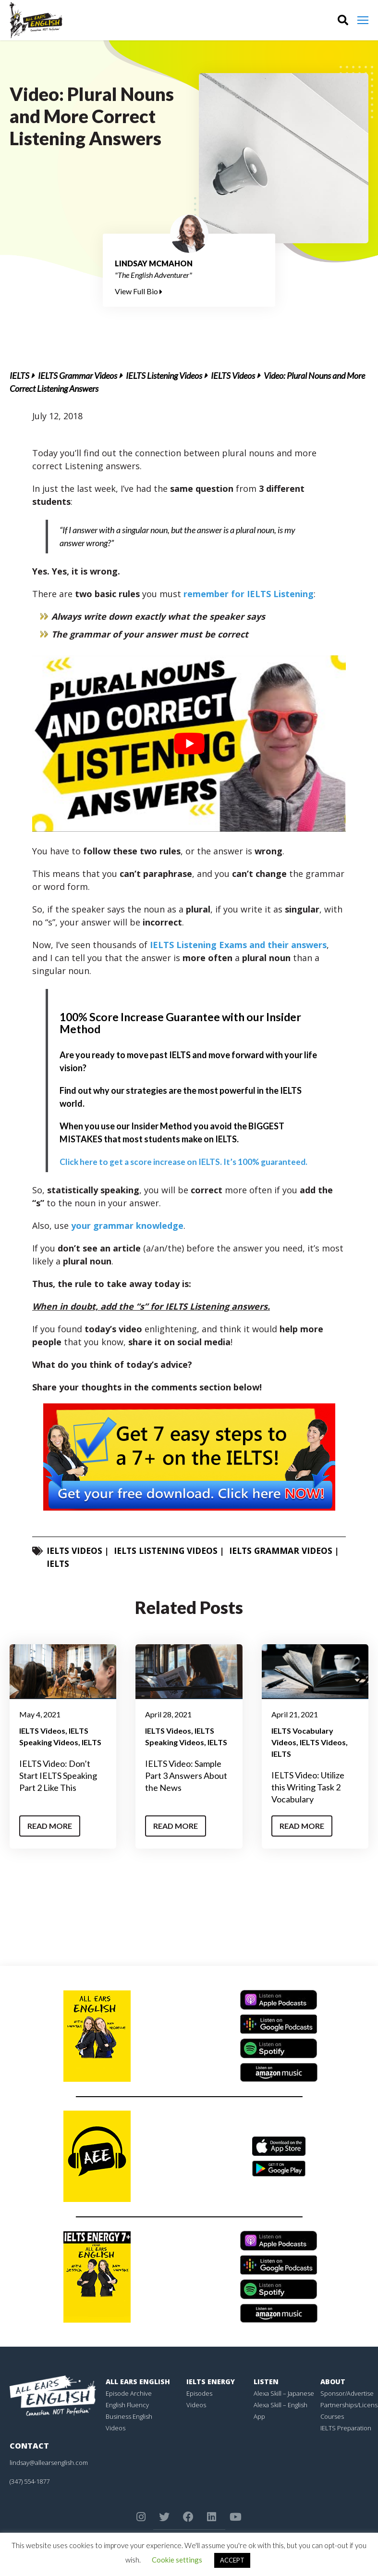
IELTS (19, 375)
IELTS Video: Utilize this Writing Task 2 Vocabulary (307, 1787)
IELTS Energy (210, 2381)
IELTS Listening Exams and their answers (238, 944)
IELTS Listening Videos (164, 375)
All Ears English (138, 2381)
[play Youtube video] (189, 743)
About (332, 2381)
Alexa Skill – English (280, 2405)
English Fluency (127, 2405)
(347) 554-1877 (29, 2481)
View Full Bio (138, 291)
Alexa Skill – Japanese (284, 2393)
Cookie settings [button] (177, 2559)
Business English (129, 2416)
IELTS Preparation (345, 2428)
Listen (266, 2381)
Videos (115, 2428)
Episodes (199, 2393)
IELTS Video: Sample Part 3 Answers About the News (186, 1775)
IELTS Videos (233, 375)
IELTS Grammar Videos (77, 375)
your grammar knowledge (127, 1225)
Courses (332, 2416)
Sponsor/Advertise (347, 2393)
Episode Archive (129, 2393)
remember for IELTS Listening (248, 594)
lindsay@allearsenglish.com (49, 2462)
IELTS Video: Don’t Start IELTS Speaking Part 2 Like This (58, 1775)
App (259, 2416)
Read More (49, 1825)
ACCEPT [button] (232, 2560)
